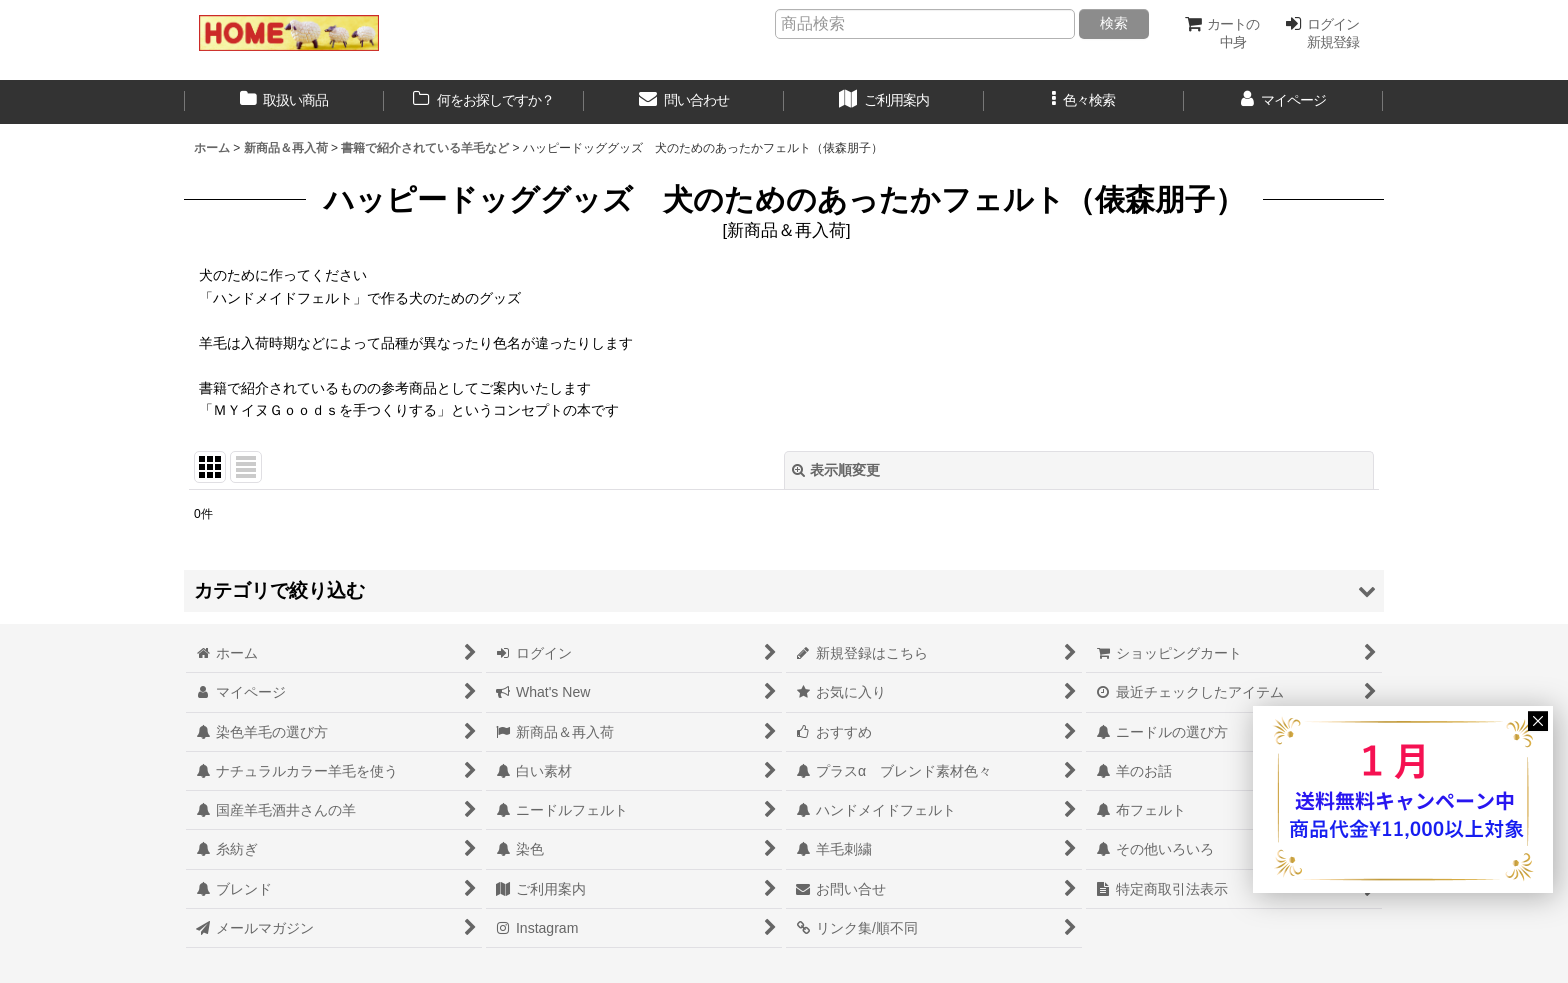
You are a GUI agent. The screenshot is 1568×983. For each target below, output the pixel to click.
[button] (1084, 102)
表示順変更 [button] (836, 470)
